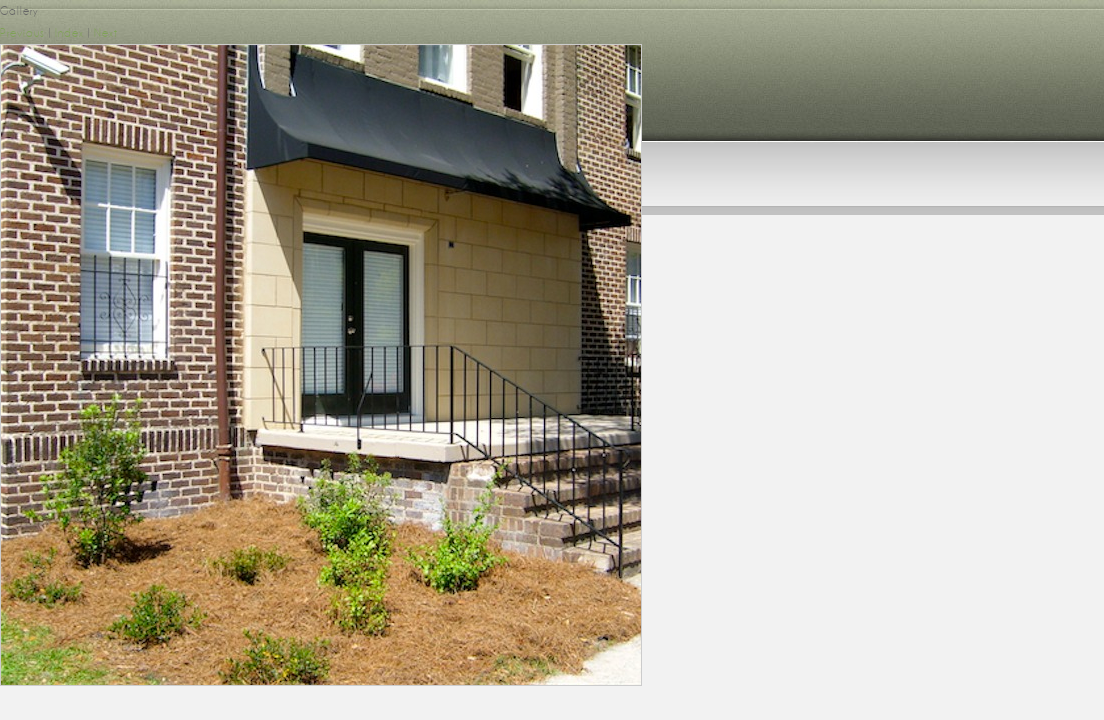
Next (106, 33)
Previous (22, 33)
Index (69, 33)
